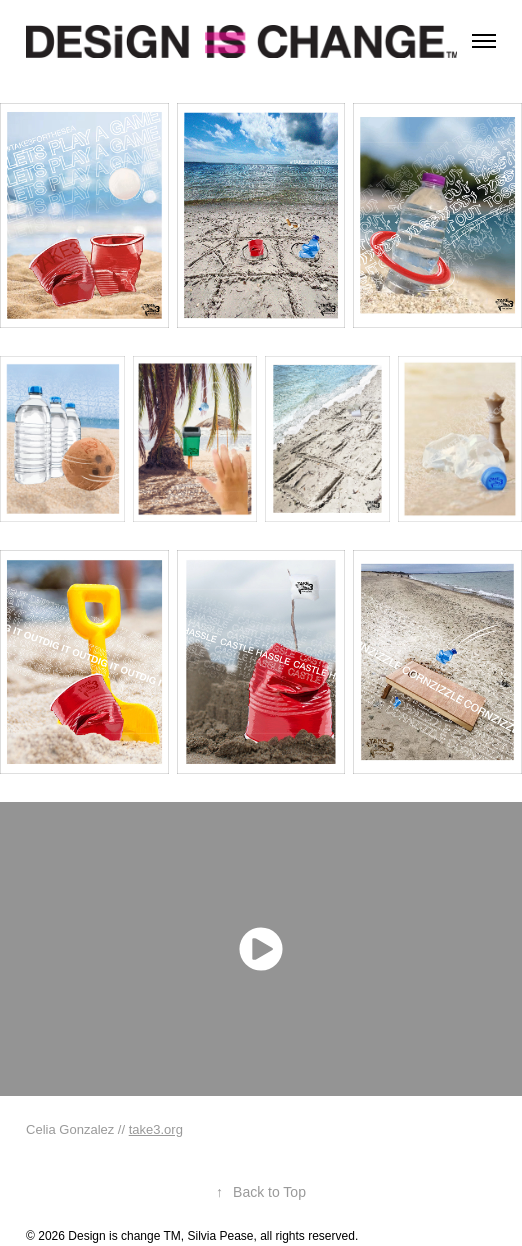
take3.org (156, 1129)
